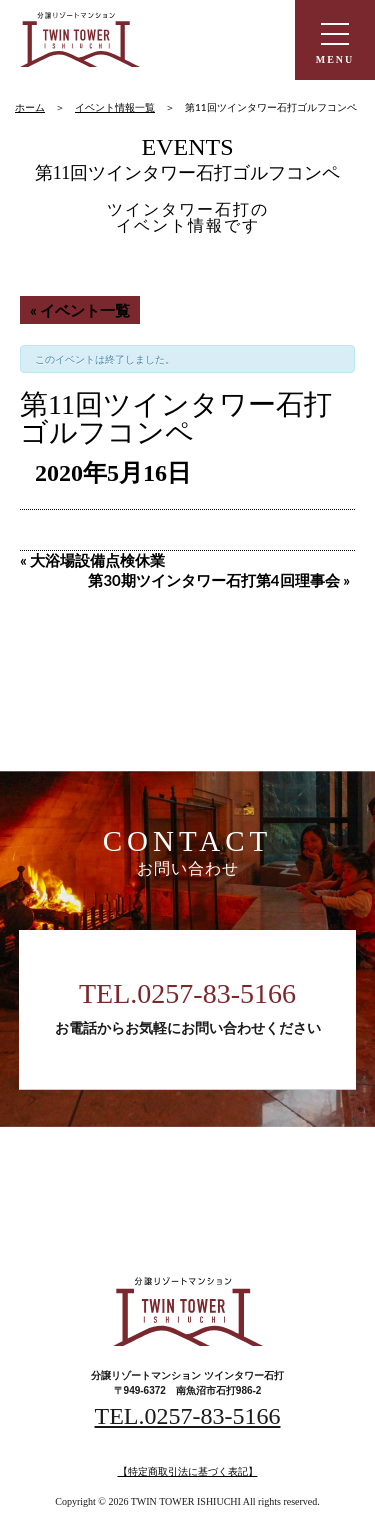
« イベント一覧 (80, 310)
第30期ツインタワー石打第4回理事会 (219, 580)
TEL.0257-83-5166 (187, 993)
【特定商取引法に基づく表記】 (188, 1471)
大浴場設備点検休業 (93, 560)
